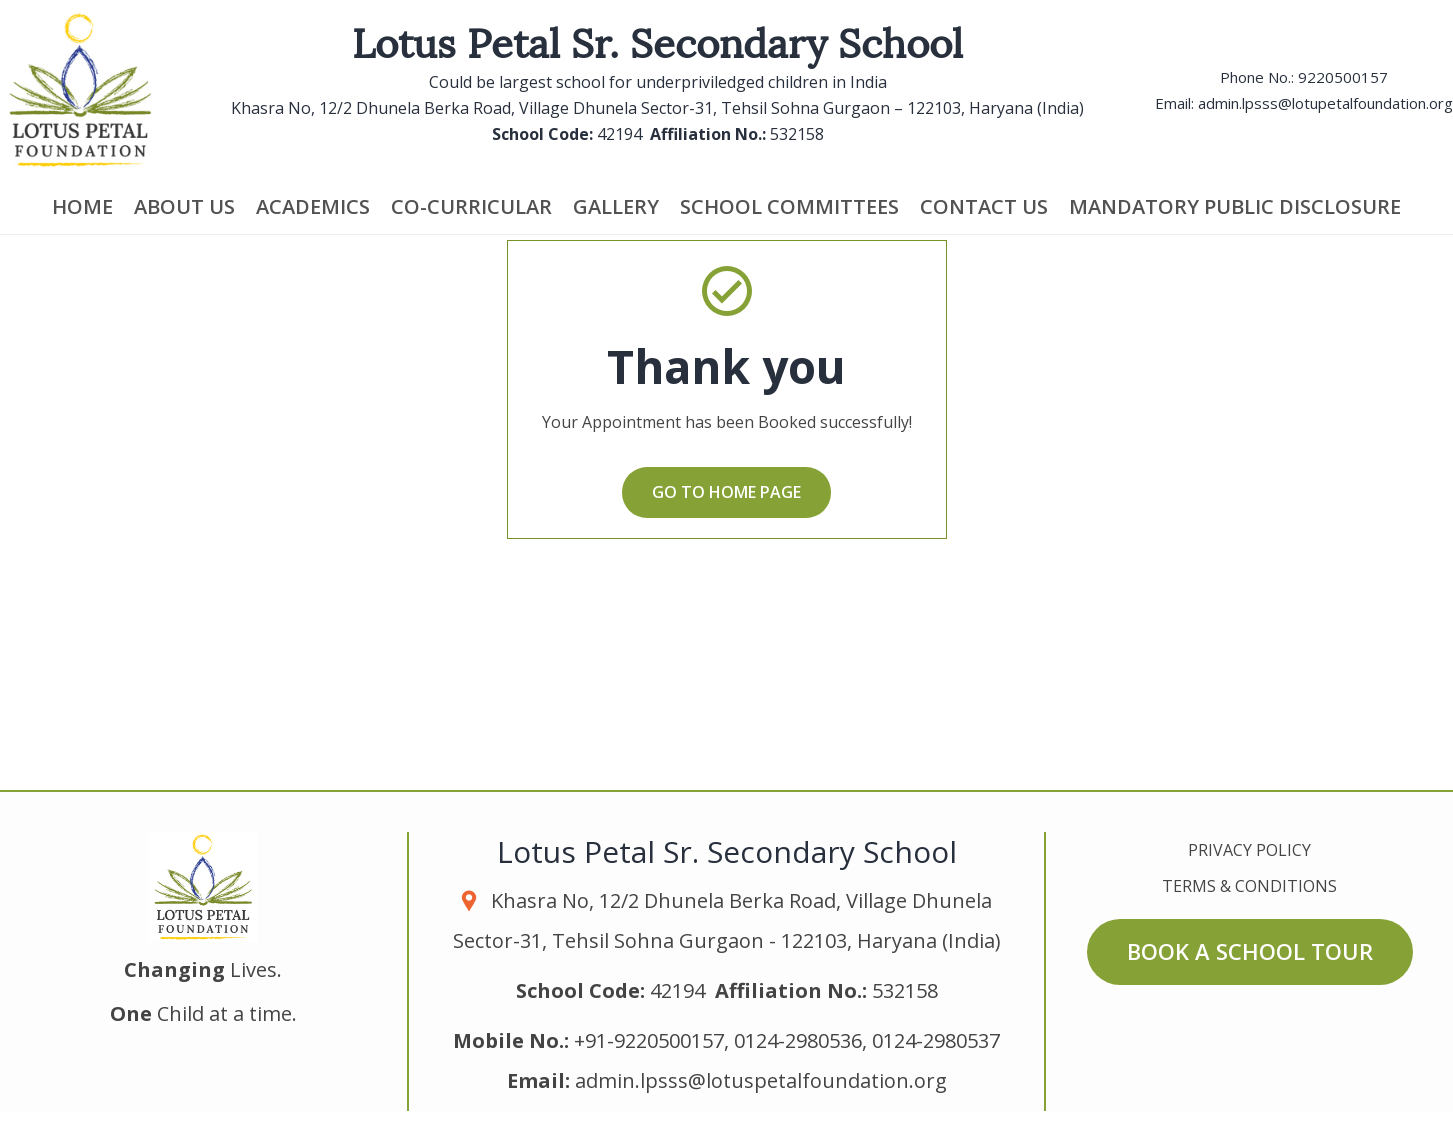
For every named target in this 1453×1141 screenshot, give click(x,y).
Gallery (616, 206)
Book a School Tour (1250, 951)
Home (82, 206)
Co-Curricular (471, 206)
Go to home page (726, 492)
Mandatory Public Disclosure (1235, 206)
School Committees (789, 206)
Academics (313, 206)
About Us (184, 206)
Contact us (984, 206)
